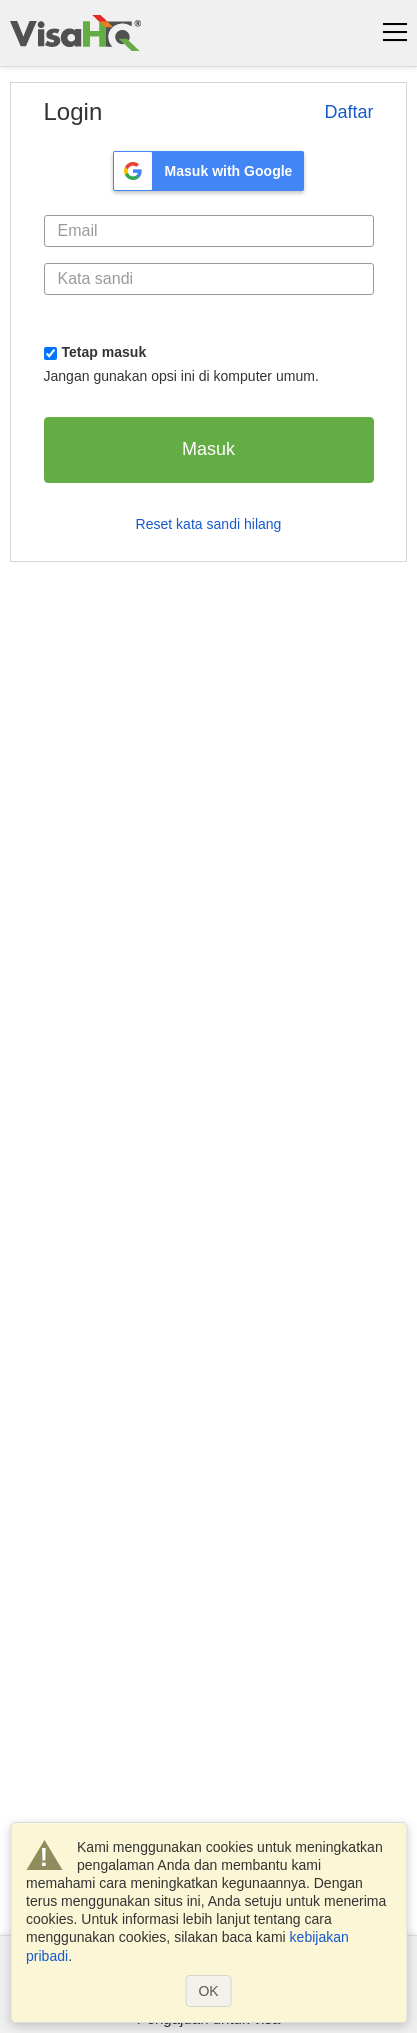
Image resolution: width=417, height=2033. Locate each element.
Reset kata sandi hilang (209, 524)
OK (208, 1991)
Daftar (348, 112)
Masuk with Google (229, 171)
